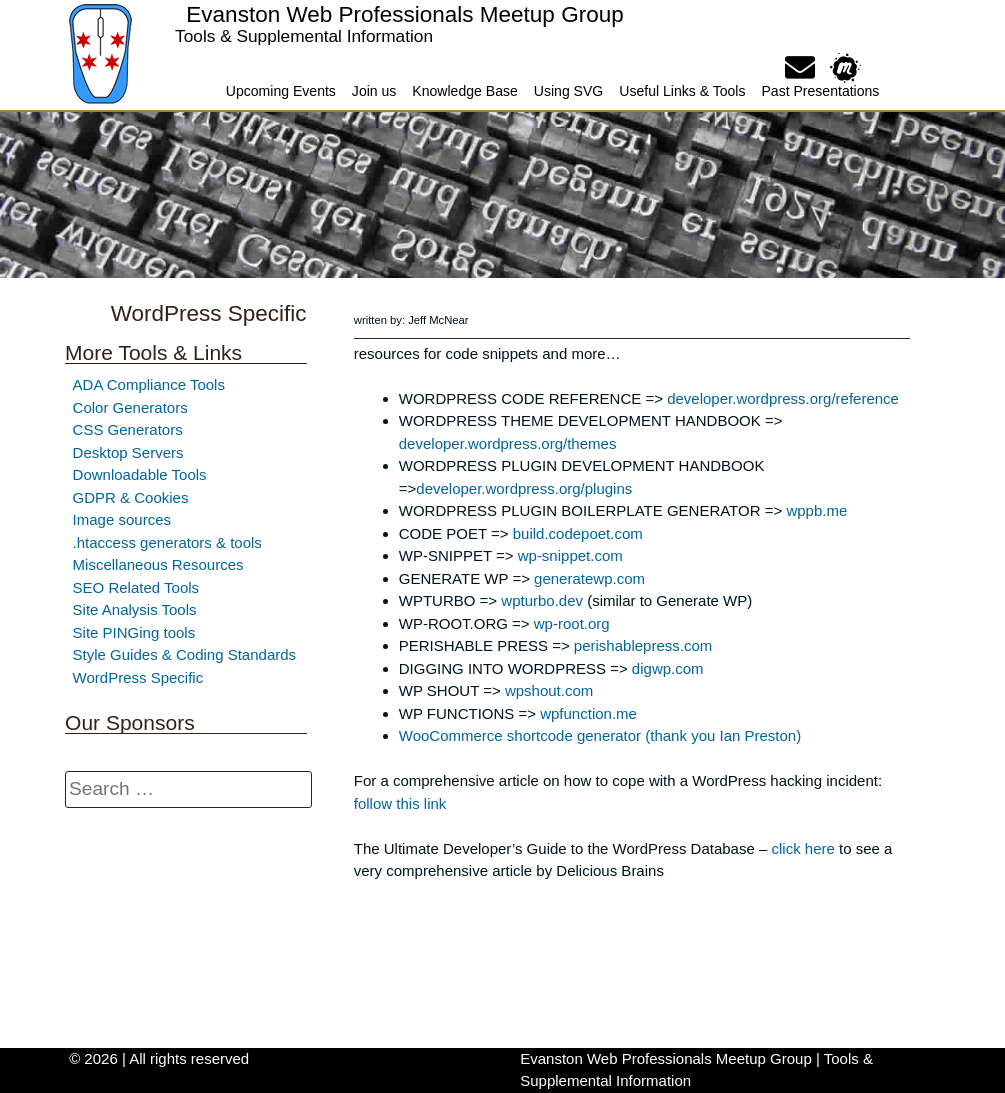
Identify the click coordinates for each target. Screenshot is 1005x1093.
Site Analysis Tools (135, 609)
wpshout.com (549, 690)
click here (802, 848)
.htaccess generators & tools (167, 542)
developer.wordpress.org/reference (783, 398)
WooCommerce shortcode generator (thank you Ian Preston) (600, 735)
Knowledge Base (464, 91)
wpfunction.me (588, 713)
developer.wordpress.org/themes (508, 443)
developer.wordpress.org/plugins (524, 488)
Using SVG (568, 91)
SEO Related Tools (136, 587)
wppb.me (816, 510)
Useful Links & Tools (682, 91)
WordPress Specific (138, 677)
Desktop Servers (128, 452)
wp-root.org (572, 623)
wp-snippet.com (570, 555)
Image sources (122, 519)
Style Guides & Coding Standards (184, 654)
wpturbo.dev (542, 600)
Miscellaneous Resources (158, 564)
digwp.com (668, 668)
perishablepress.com (643, 645)
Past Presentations (820, 91)
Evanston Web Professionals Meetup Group (404, 14)
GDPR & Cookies (131, 497)
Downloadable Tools (140, 474)
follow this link (400, 803)
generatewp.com (589, 578)
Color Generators (130, 407)
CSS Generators (128, 429)
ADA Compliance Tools (149, 384)
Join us (374, 91)
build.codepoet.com (578, 533)
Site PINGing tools (134, 632)
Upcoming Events (281, 91)
